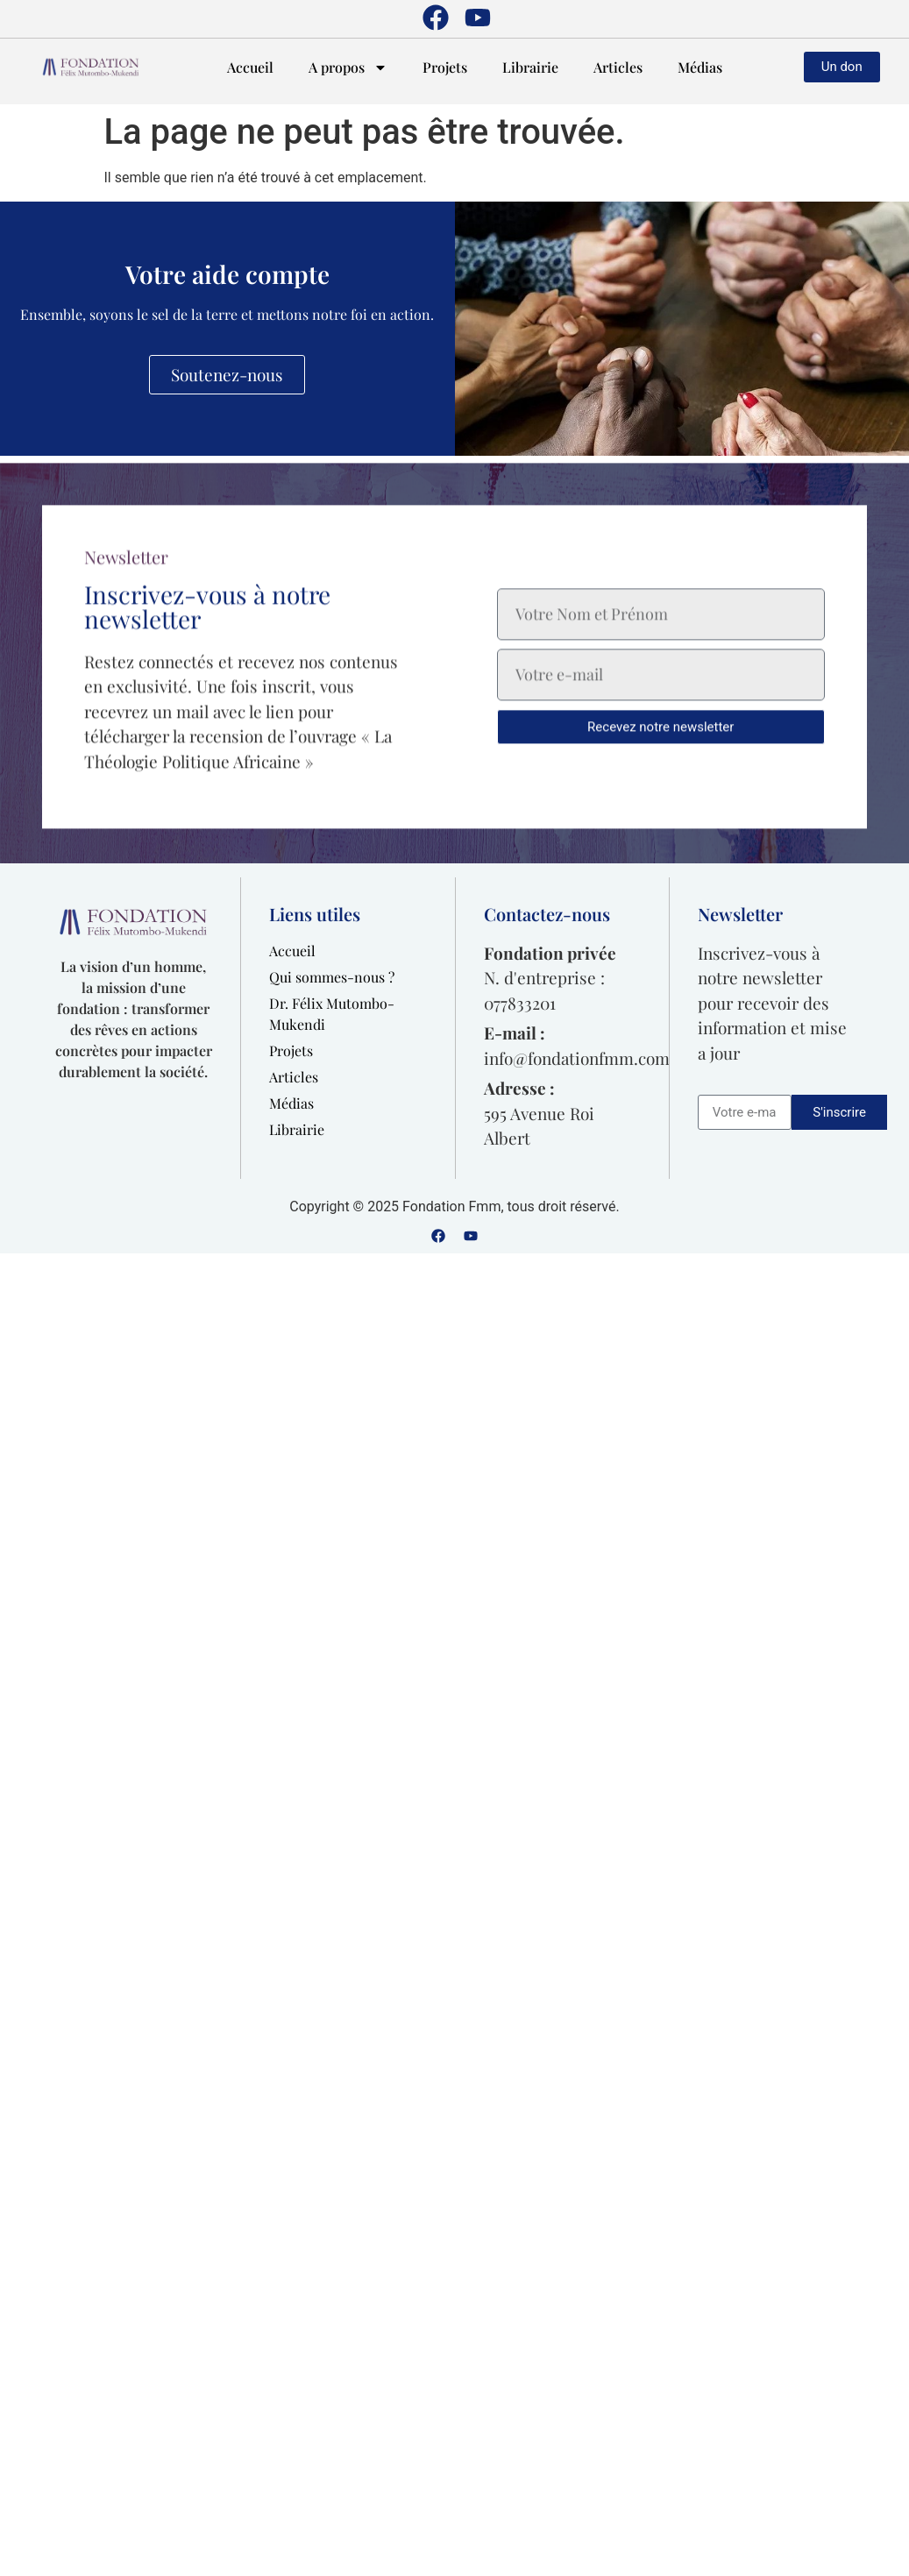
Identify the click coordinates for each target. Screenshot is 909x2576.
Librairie (530, 67)
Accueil (250, 67)
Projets (445, 67)
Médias (700, 67)
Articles (618, 67)
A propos (348, 67)
